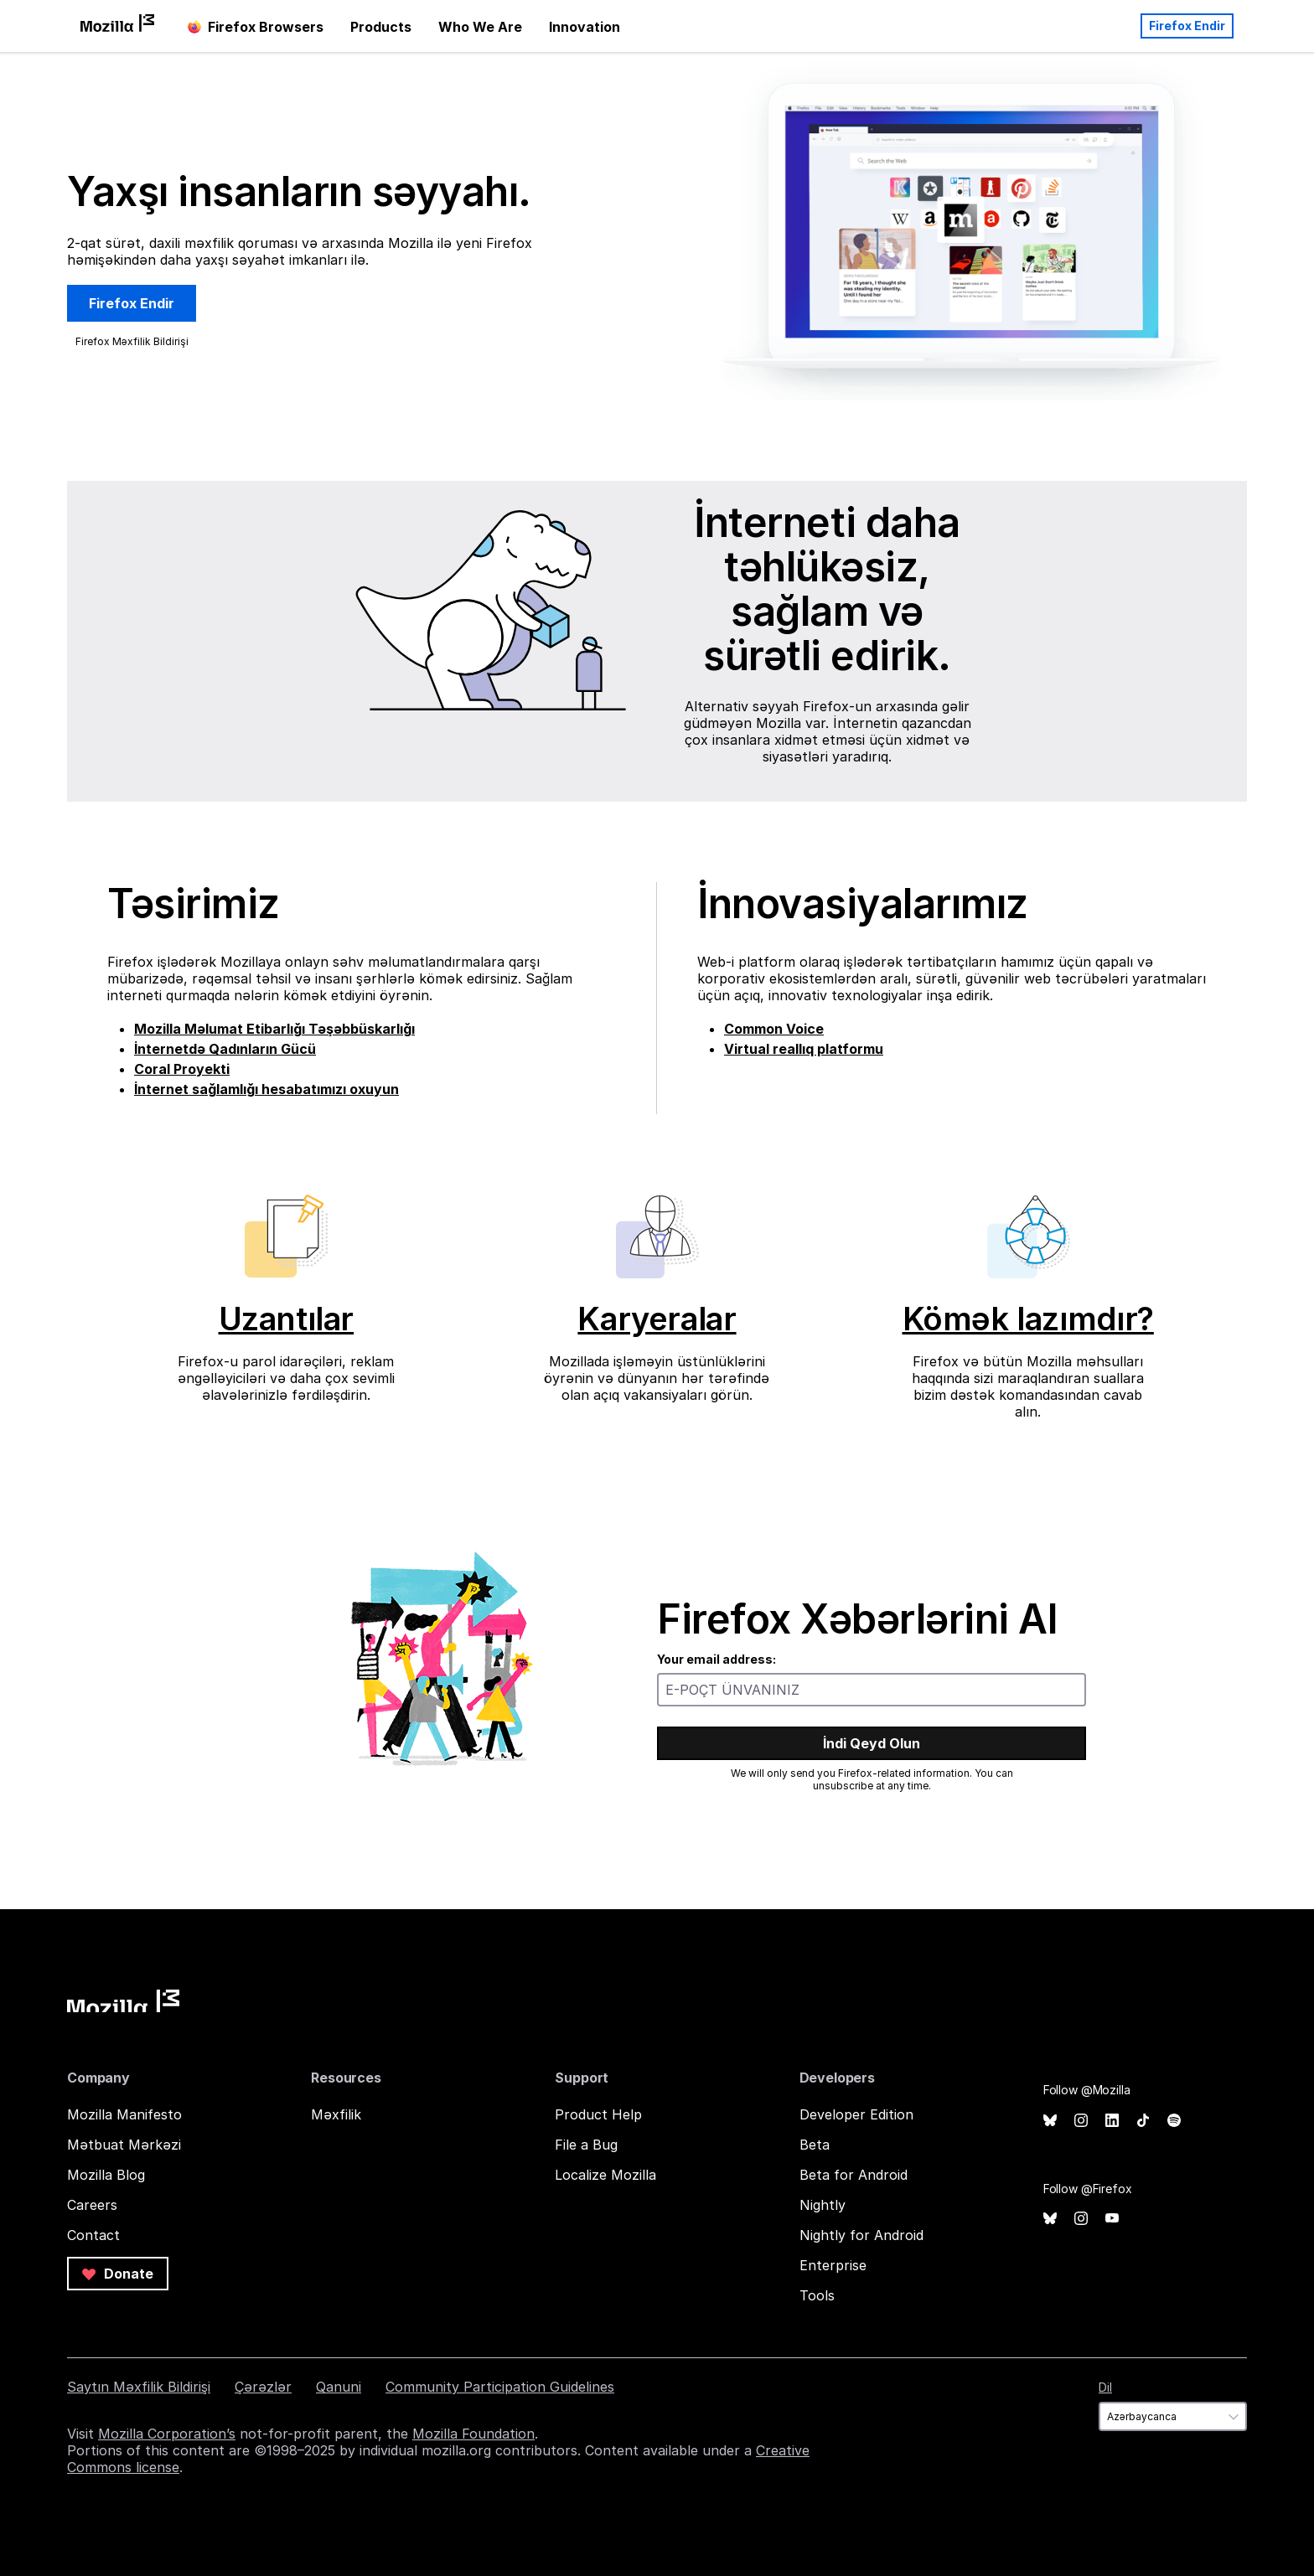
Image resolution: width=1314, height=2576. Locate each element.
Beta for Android (853, 2174)
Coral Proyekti (182, 1069)
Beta (814, 2144)
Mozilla (123, 2001)
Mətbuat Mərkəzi (124, 2144)
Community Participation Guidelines (499, 2386)
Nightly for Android (861, 2235)
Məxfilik (336, 2114)
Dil (1105, 2387)
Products (380, 26)
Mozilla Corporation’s (166, 2433)
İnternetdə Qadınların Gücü (225, 1048)
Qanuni (338, 2386)
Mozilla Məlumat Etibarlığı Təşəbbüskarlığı (274, 1028)
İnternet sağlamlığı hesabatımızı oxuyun (266, 1089)
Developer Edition (856, 2114)
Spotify (1174, 2121)
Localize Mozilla (605, 2174)
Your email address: (716, 1659)
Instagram (1081, 2121)
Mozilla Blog (106, 2174)
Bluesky (1050, 2121)
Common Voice (774, 1028)
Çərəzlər (263, 2386)
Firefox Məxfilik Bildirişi (132, 341)
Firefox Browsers (255, 26)
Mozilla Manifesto (124, 2114)
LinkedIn (1112, 2121)
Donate (117, 2273)
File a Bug (586, 2144)
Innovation (584, 26)
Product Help (598, 2114)
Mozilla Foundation (473, 2433)
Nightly (822, 2205)
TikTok (1143, 2121)
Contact (93, 2235)
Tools (817, 2295)
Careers (92, 2205)
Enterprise (833, 2265)
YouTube (1112, 2219)
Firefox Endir (1187, 25)
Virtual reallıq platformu (803, 1048)
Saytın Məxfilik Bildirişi (138, 2386)
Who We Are (480, 26)
